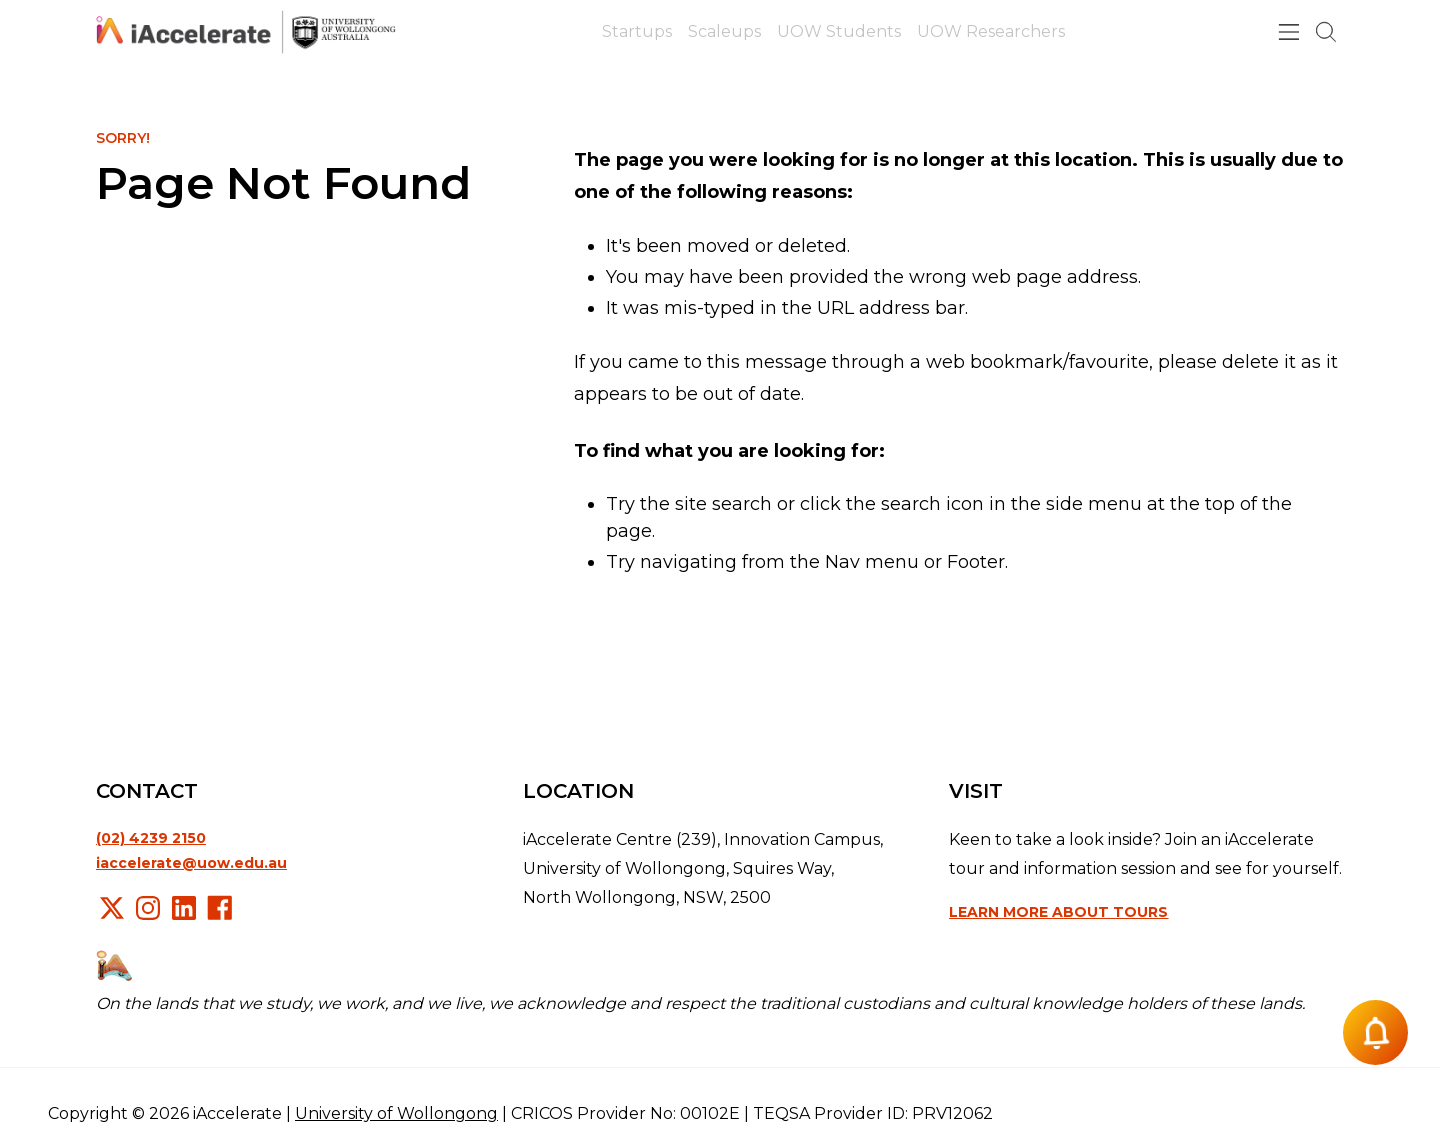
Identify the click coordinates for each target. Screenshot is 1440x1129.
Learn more (1058, 912)
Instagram (148, 908)
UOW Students (839, 31)
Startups (637, 31)
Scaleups (724, 31)
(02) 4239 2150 (151, 838)
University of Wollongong (396, 1113)
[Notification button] (1375, 1032)
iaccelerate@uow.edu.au (191, 863)
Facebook (220, 908)
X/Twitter (112, 908)
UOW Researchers (991, 31)
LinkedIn (184, 908)
